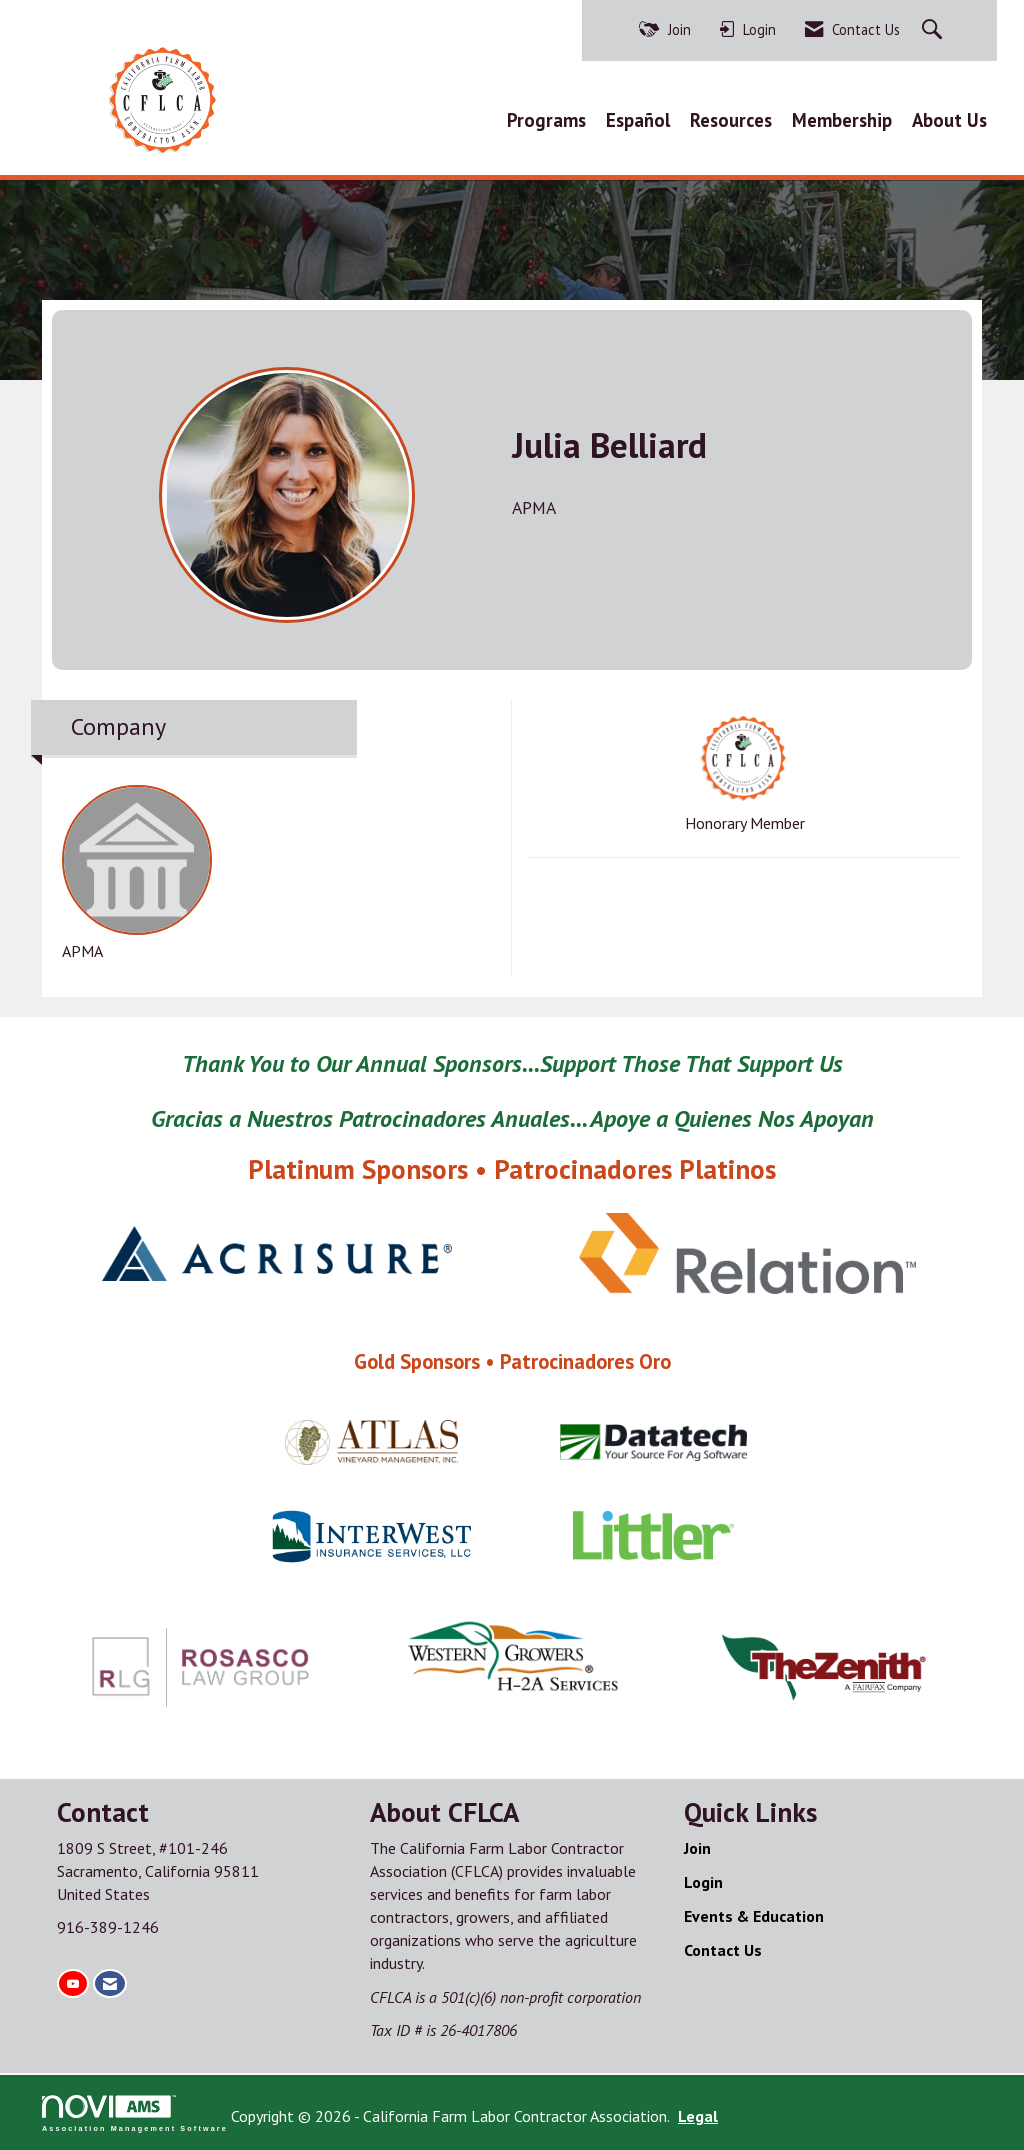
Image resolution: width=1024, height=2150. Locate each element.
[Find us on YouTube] (73, 1983)
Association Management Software (135, 2113)
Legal (698, 2116)
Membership (842, 120)
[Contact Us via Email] (110, 1983)
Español (638, 120)
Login (703, 1882)
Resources (731, 120)
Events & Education (754, 1916)
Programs (546, 120)
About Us (949, 120)
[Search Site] (934, 30)
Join (697, 1848)
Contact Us (723, 1950)
